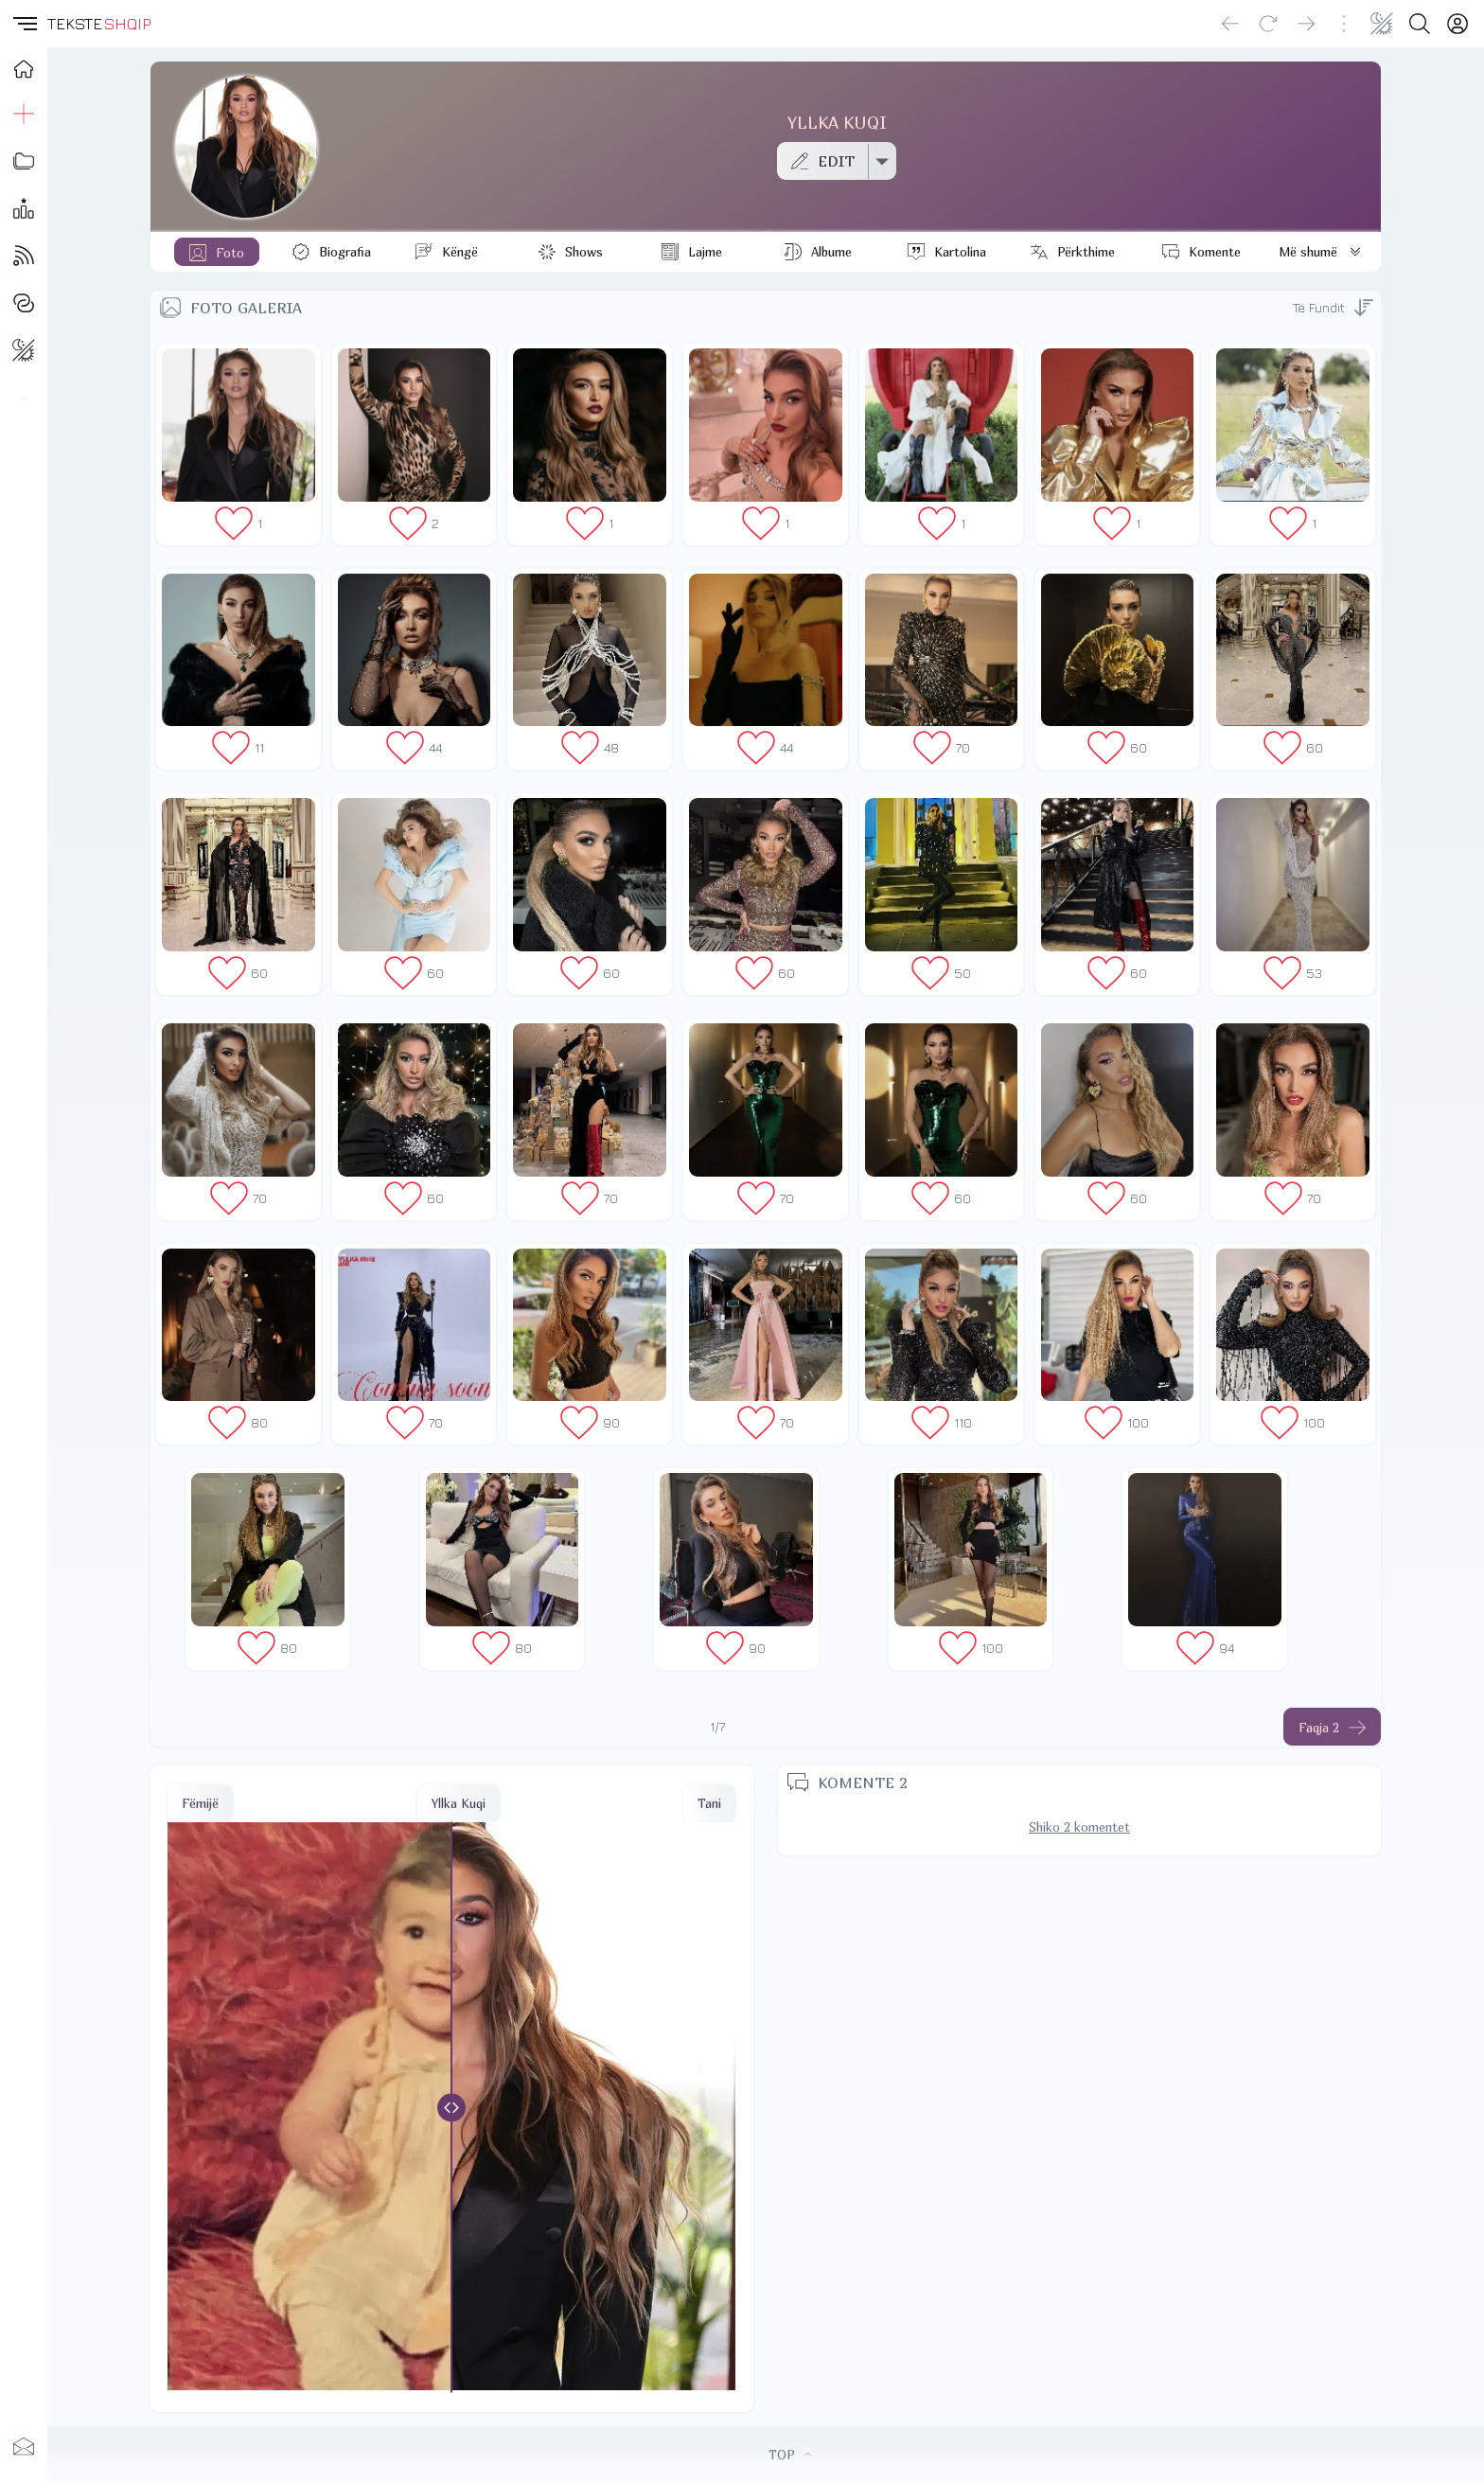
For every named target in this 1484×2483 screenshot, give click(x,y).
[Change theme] (1382, 24)
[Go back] (1230, 24)
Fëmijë (200, 1803)
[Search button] (1420, 24)
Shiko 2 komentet (1079, 1827)
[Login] (1457, 24)
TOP (789, 2454)
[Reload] (1268, 24)
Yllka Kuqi (459, 1803)
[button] (23, 23)
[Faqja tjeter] (1332, 1727)
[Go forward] (1306, 24)
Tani (709, 1803)
